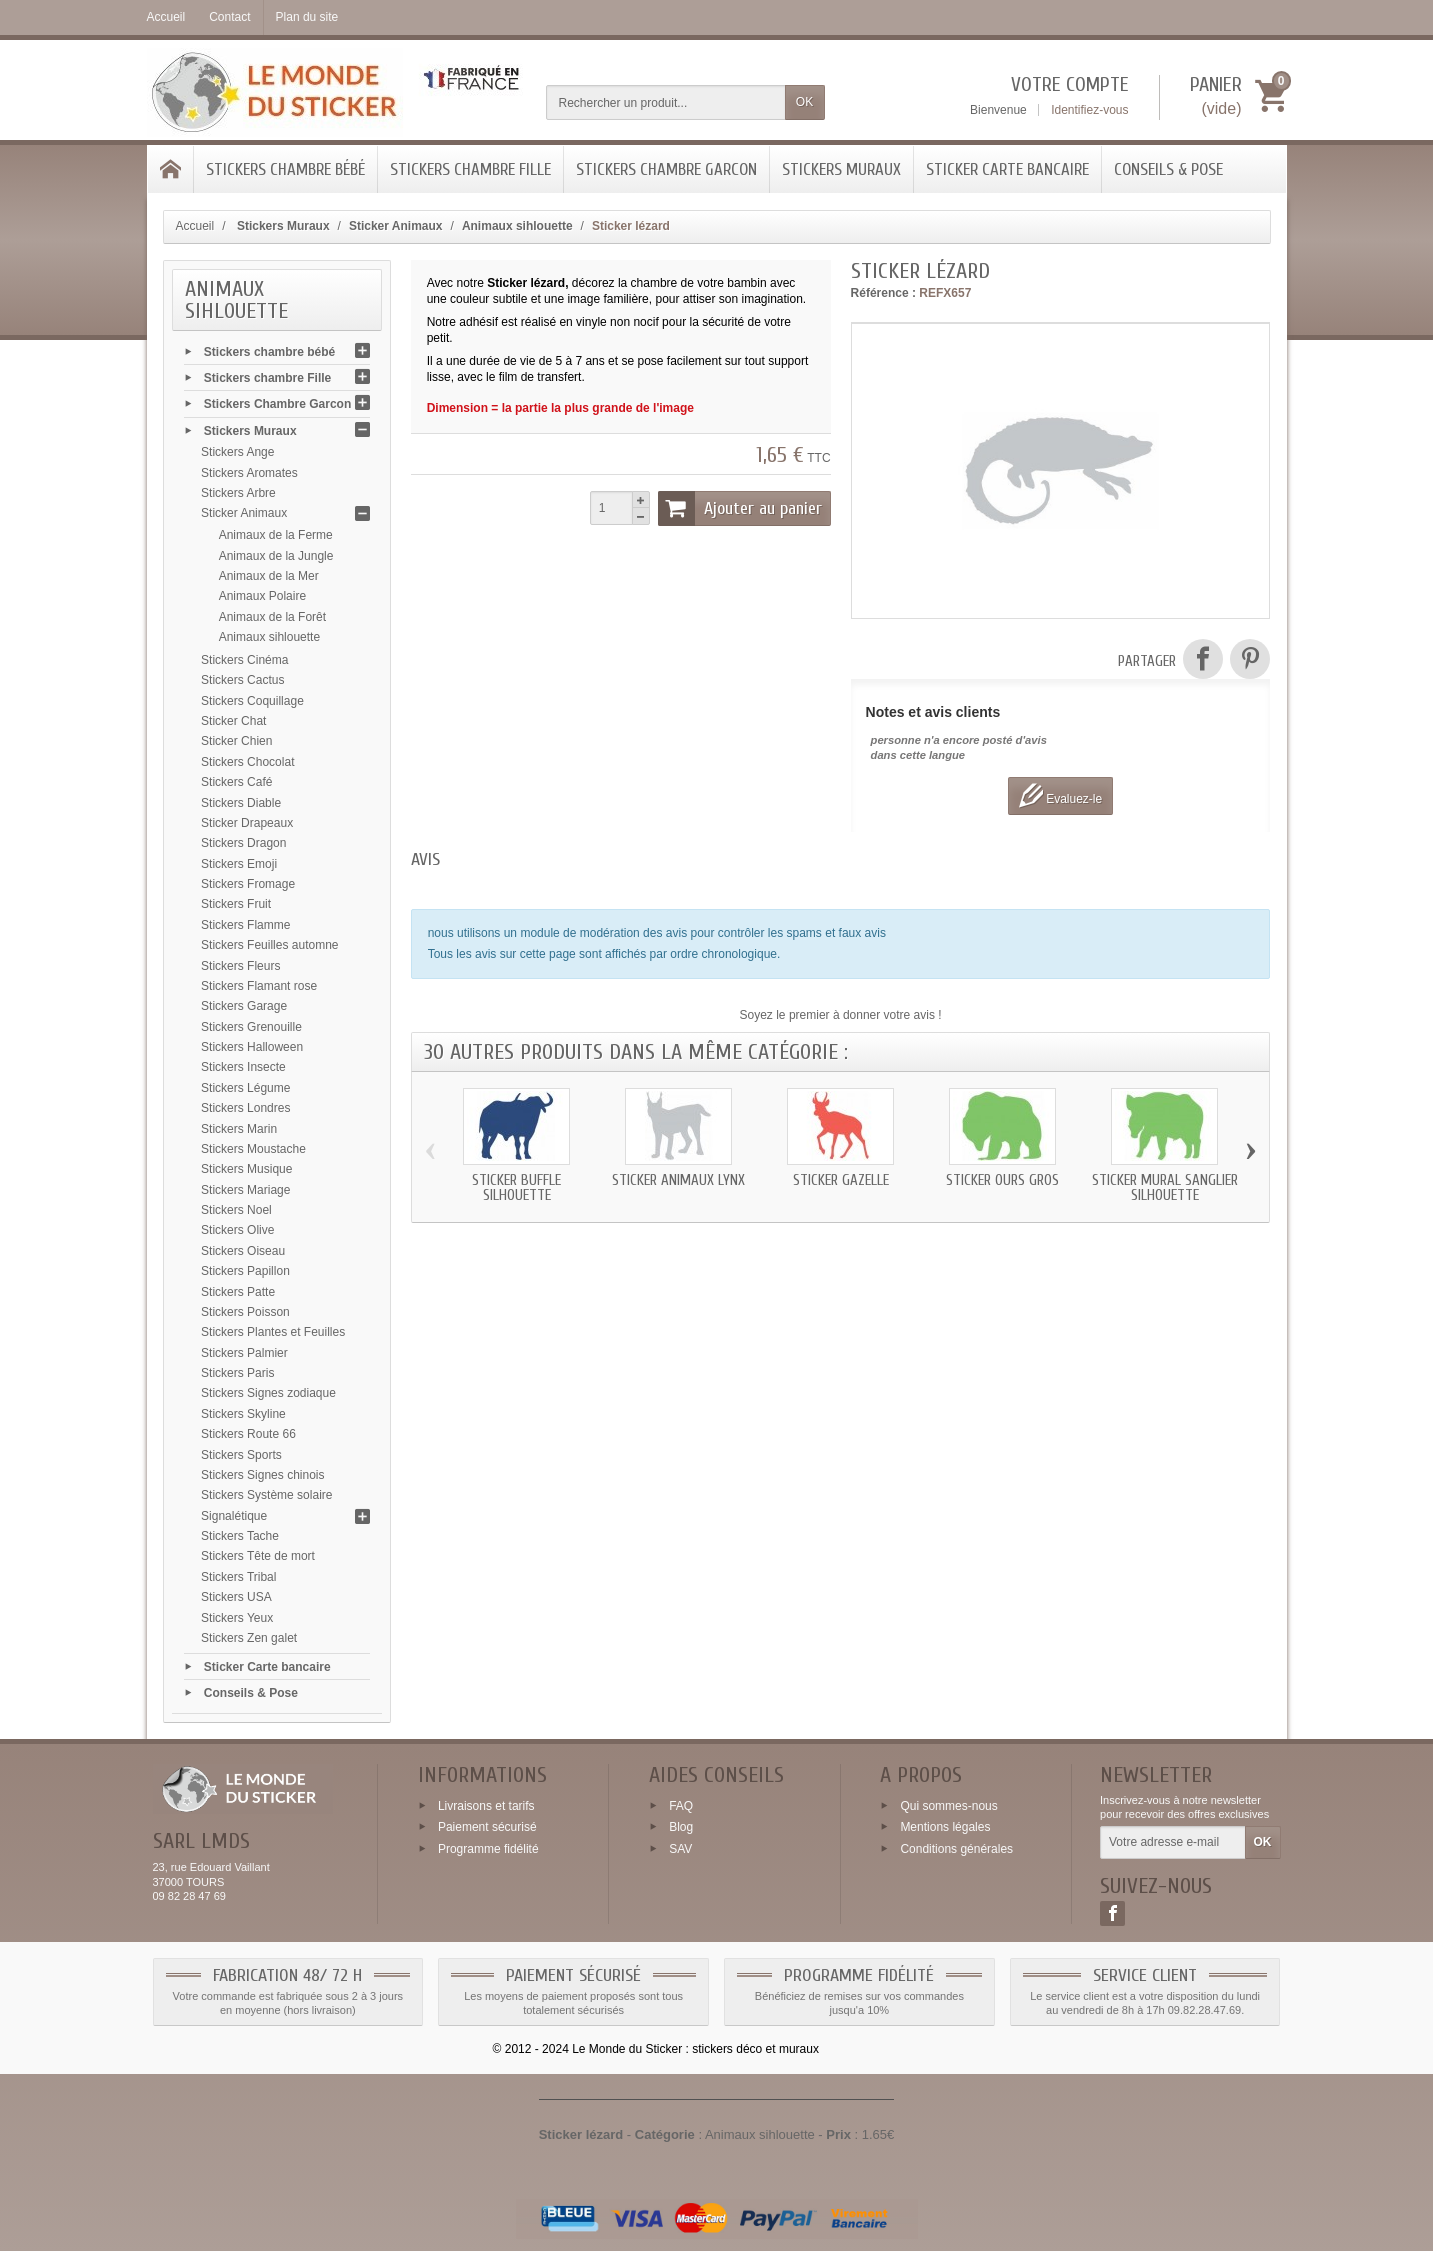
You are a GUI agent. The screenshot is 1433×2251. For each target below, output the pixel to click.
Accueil (195, 226)
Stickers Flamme (245, 925)
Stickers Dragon (243, 843)
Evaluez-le (1060, 795)
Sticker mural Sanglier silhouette (1165, 1188)
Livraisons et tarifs (486, 1805)
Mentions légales (945, 1827)
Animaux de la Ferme (276, 535)
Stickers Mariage (245, 1190)
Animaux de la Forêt (272, 617)
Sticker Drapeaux (247, 823)
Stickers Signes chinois (262, 1475)
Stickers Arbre (238, 493)
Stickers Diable (241, 803)
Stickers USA (236, 1597)
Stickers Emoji (239, 864)
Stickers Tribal (238, 1577)
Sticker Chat (233, 721)
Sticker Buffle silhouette (516, 1188)
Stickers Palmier (244, 1353)
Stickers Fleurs (240, 966)
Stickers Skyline (243, 1414)
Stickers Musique (246, 1169)
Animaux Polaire (262, 596)
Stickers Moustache (253, 1149)
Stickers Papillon (245, 1271)
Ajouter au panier (740, 508)
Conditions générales (956, 1849)
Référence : (883, 293)
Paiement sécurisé (487, 1827)
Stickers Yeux (237, 1618)
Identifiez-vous (1089, 110)
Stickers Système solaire (266, 1495)
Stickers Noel (236, 1210)
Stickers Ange (237, 452)
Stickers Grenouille (251, 1027)
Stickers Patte (238, 1292)
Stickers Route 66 (248, 1434)
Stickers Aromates (249, 473)
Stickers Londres (245, 1108)
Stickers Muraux (841, 169)
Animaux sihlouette (269, 637)
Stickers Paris (237, 1373)
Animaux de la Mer (269, 576)
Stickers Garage (244, 1006)
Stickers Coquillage (252, 701)
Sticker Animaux (244, 513)
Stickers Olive (237, 1230)
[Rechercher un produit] (666, 102)
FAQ (681, 1805)
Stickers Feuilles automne (269, 945)
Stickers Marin (239, 1129)
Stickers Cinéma (244, 660)
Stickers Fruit (236, 904)
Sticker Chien (236, 741)
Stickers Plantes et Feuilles (273, 1332)
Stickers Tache (240, 1536)
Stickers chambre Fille (470, 169)
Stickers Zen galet (249, 1638)
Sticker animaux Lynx (678, 1180)
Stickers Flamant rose (259, 986)
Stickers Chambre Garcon (666, 169)
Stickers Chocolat (247, 762)
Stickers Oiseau (243, 1251)
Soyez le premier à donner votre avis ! (841, 1015)
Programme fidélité (488, 1849)
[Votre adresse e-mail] (1172, 1843)
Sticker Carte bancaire (1007, 169)
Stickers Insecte (243, 1067)
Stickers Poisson (245, 1312)
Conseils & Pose (1168, 169)
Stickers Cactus (242, 680)
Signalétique (234, 1516)
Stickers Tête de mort (258, 1556)
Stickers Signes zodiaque (268, 1393)
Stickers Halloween (252, 1047)
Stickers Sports (241, 1455)
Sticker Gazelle (841, 1180)
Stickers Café (236, 782)
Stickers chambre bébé (285, 169)
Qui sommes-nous (948, 1805)
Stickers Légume (245, 1088)
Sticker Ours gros (1002, 1180)
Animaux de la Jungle (276, 556)
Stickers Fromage (248, 884)
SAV (680, 1849)
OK (804, 102)
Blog (681, 1827)
